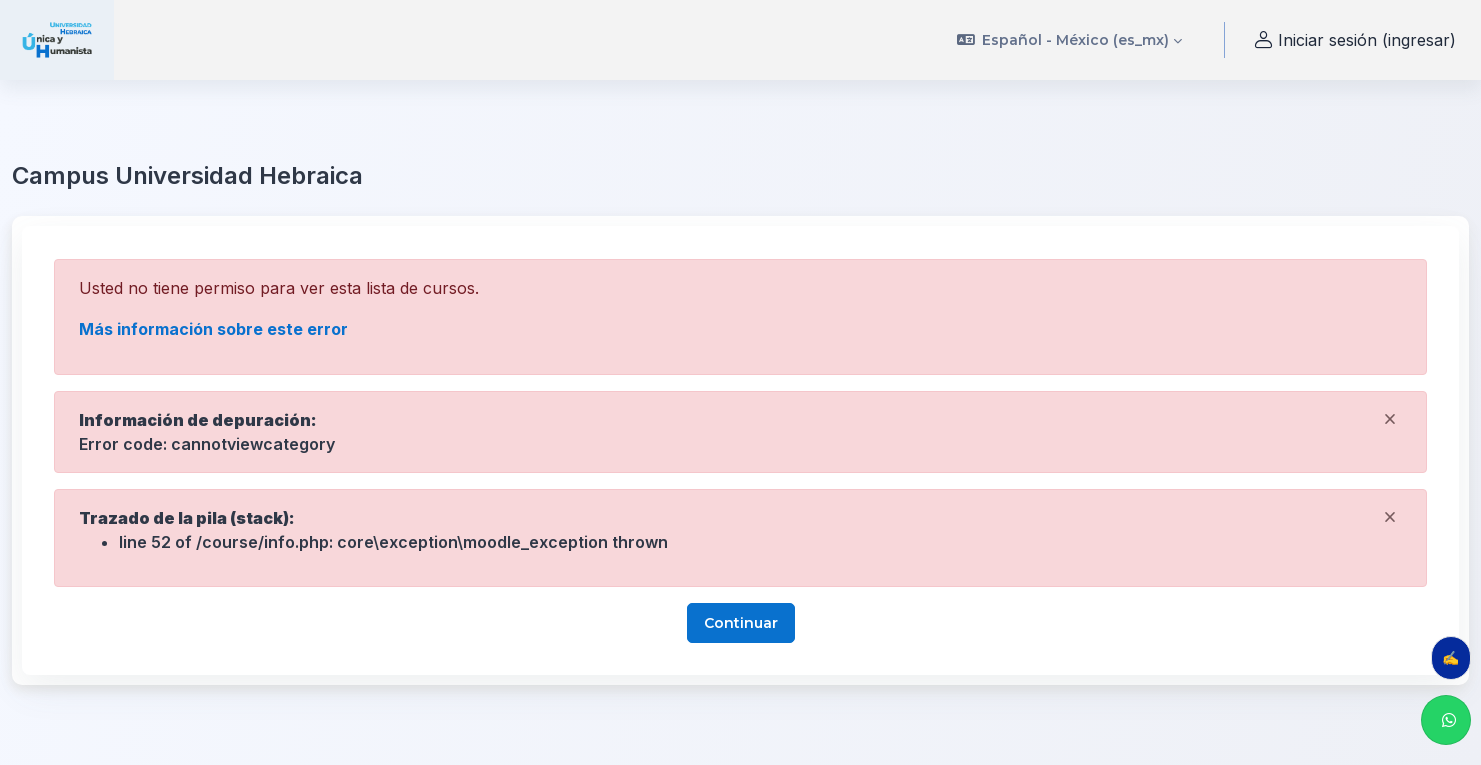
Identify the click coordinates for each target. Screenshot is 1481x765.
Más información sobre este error (213, 329)
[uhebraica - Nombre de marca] (57, 40)
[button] (1070, 40)
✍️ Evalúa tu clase (1456, 657)
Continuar (741, 623)
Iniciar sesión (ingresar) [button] (1352, 40)
